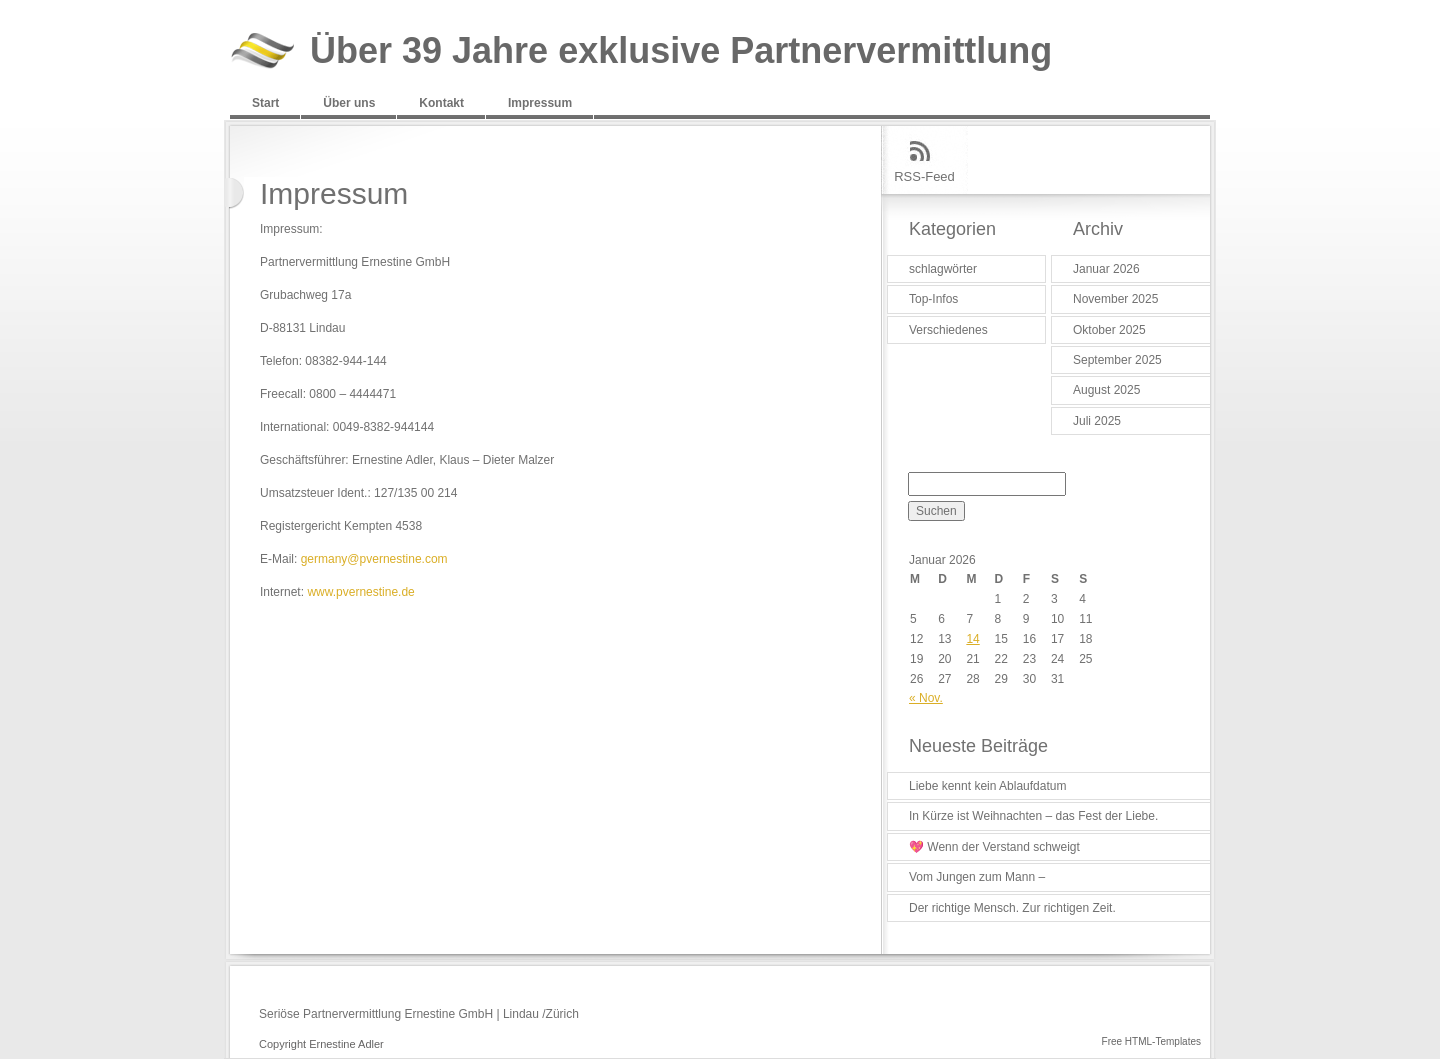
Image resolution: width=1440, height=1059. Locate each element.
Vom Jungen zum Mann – (977, 877)
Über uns (349, 103)
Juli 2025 (1097, 421)
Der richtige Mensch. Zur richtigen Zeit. (1012, 908)
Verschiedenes (948, 330)
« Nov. (926, 698)
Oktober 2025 (1109, 330)
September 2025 (1117, 360)
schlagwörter (943, 269)
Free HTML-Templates (1151, 1041)
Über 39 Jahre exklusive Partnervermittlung (681, 51)
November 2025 (1115, 299)
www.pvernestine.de (360, 592)
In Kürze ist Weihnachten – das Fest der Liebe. (1033, 816)
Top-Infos (933, 299)
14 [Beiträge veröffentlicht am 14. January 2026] (972, 639)
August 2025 (1106, 390)
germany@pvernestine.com (374, 559)
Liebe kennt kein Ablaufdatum (987, 786)
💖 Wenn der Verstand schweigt (994, 847)
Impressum (540, 103)
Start (265, 103)
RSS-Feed (924, 176)
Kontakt (441, 103)
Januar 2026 (1106, 269)
